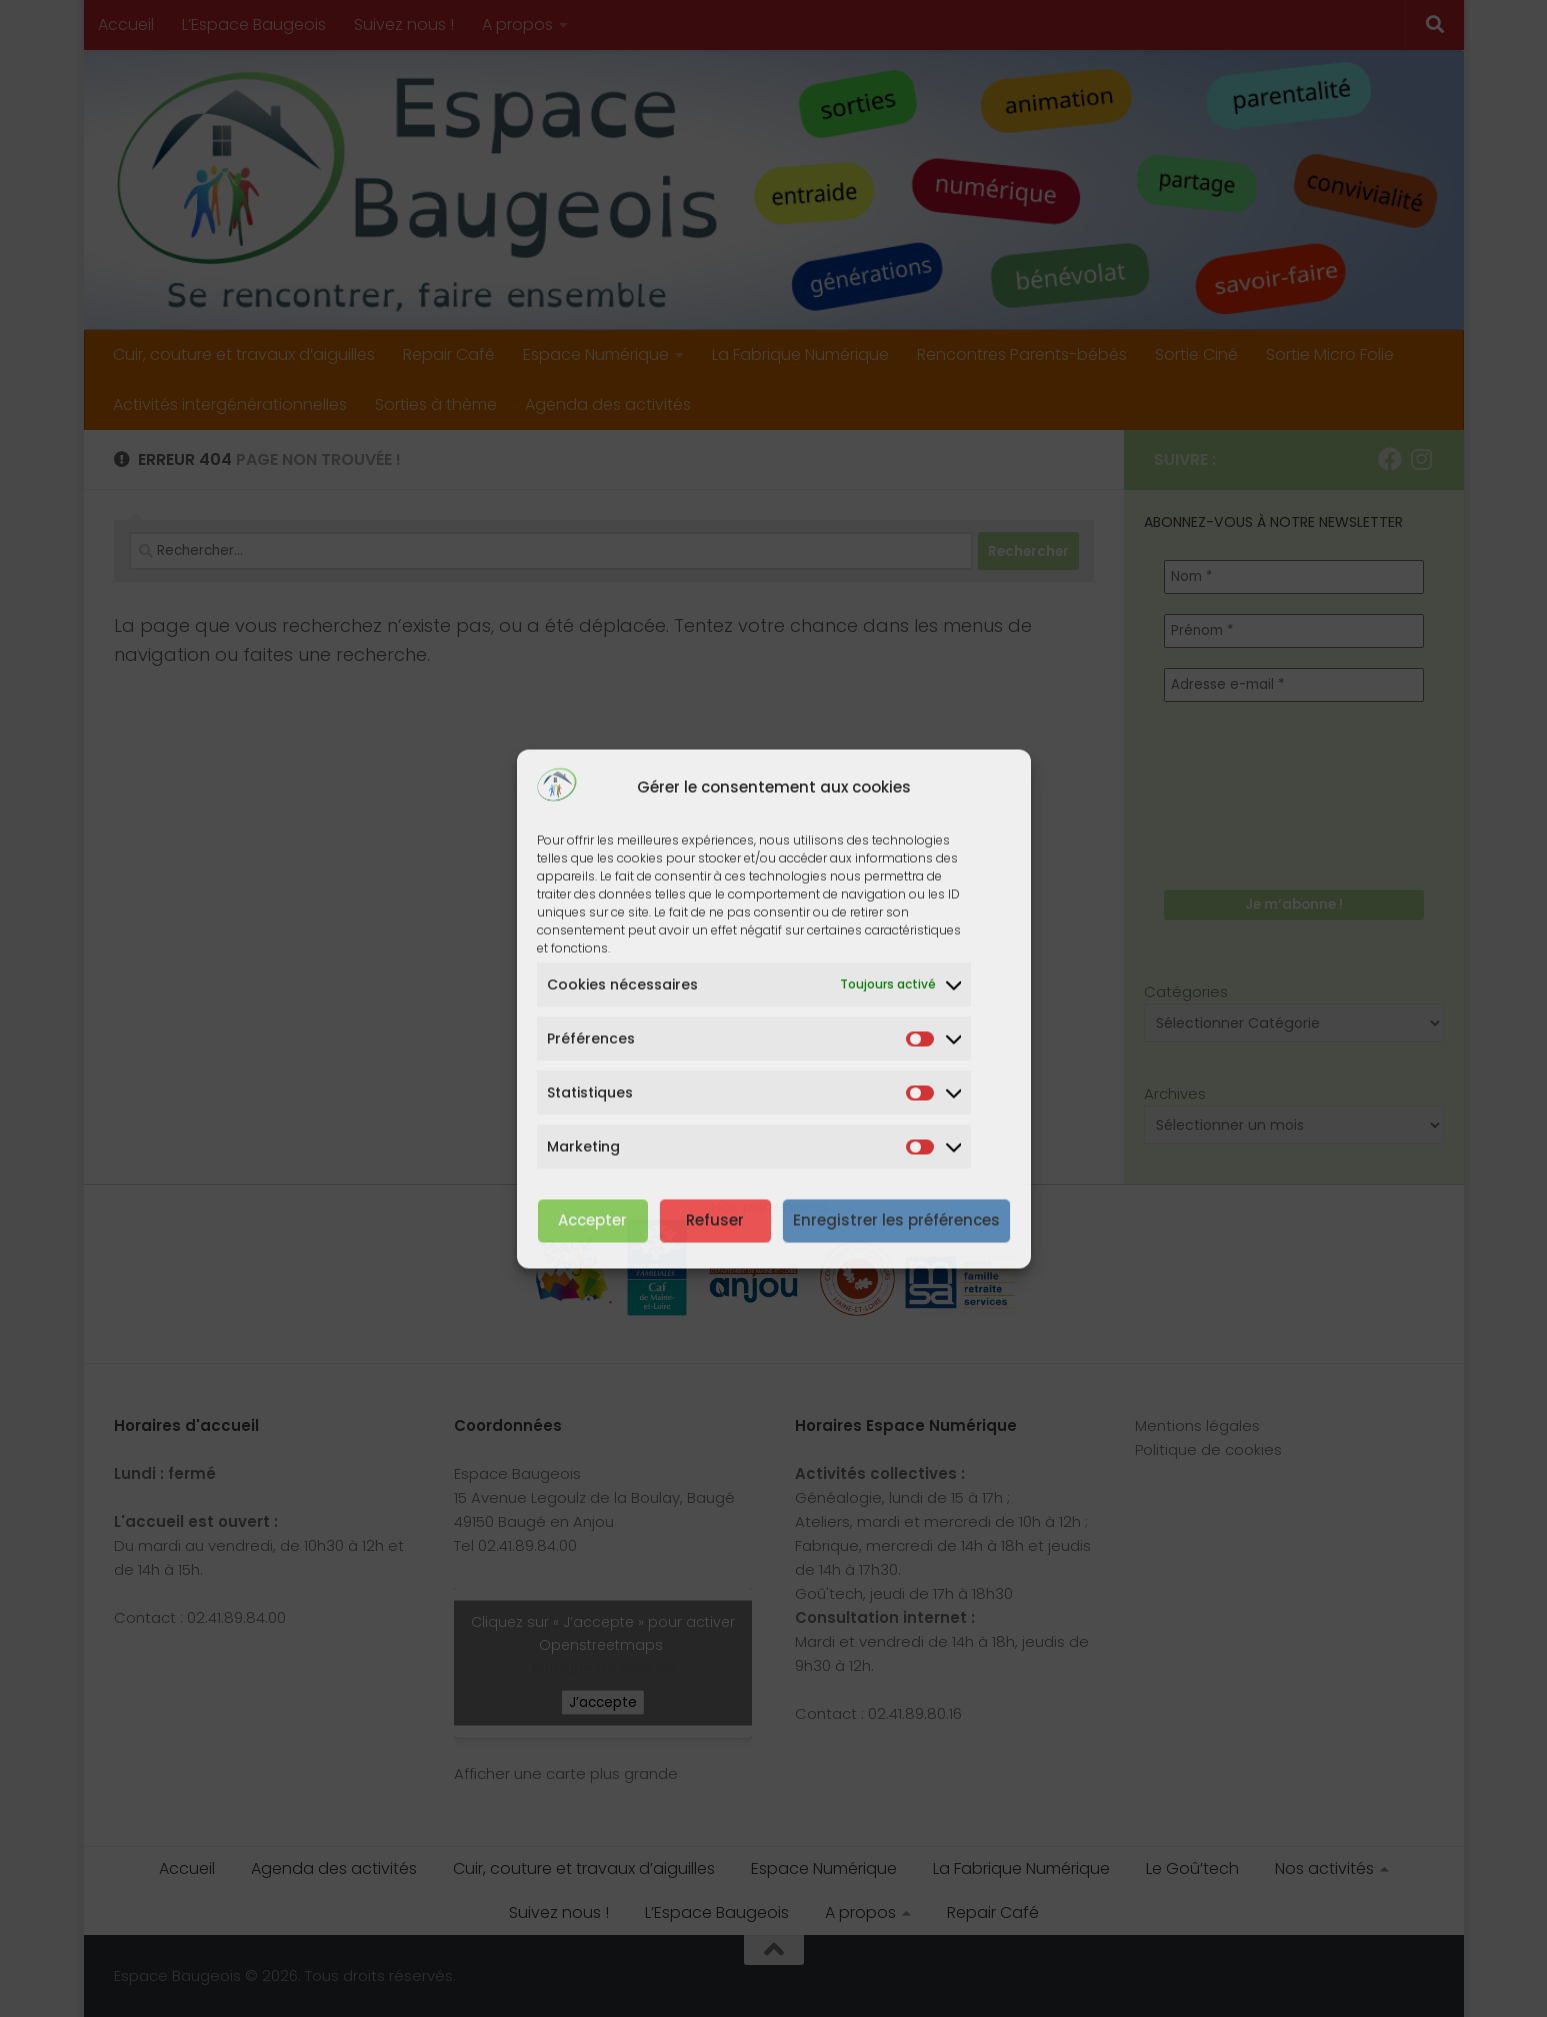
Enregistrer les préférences (896, 1220)
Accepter (592, 1220)
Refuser (715, 1220)
